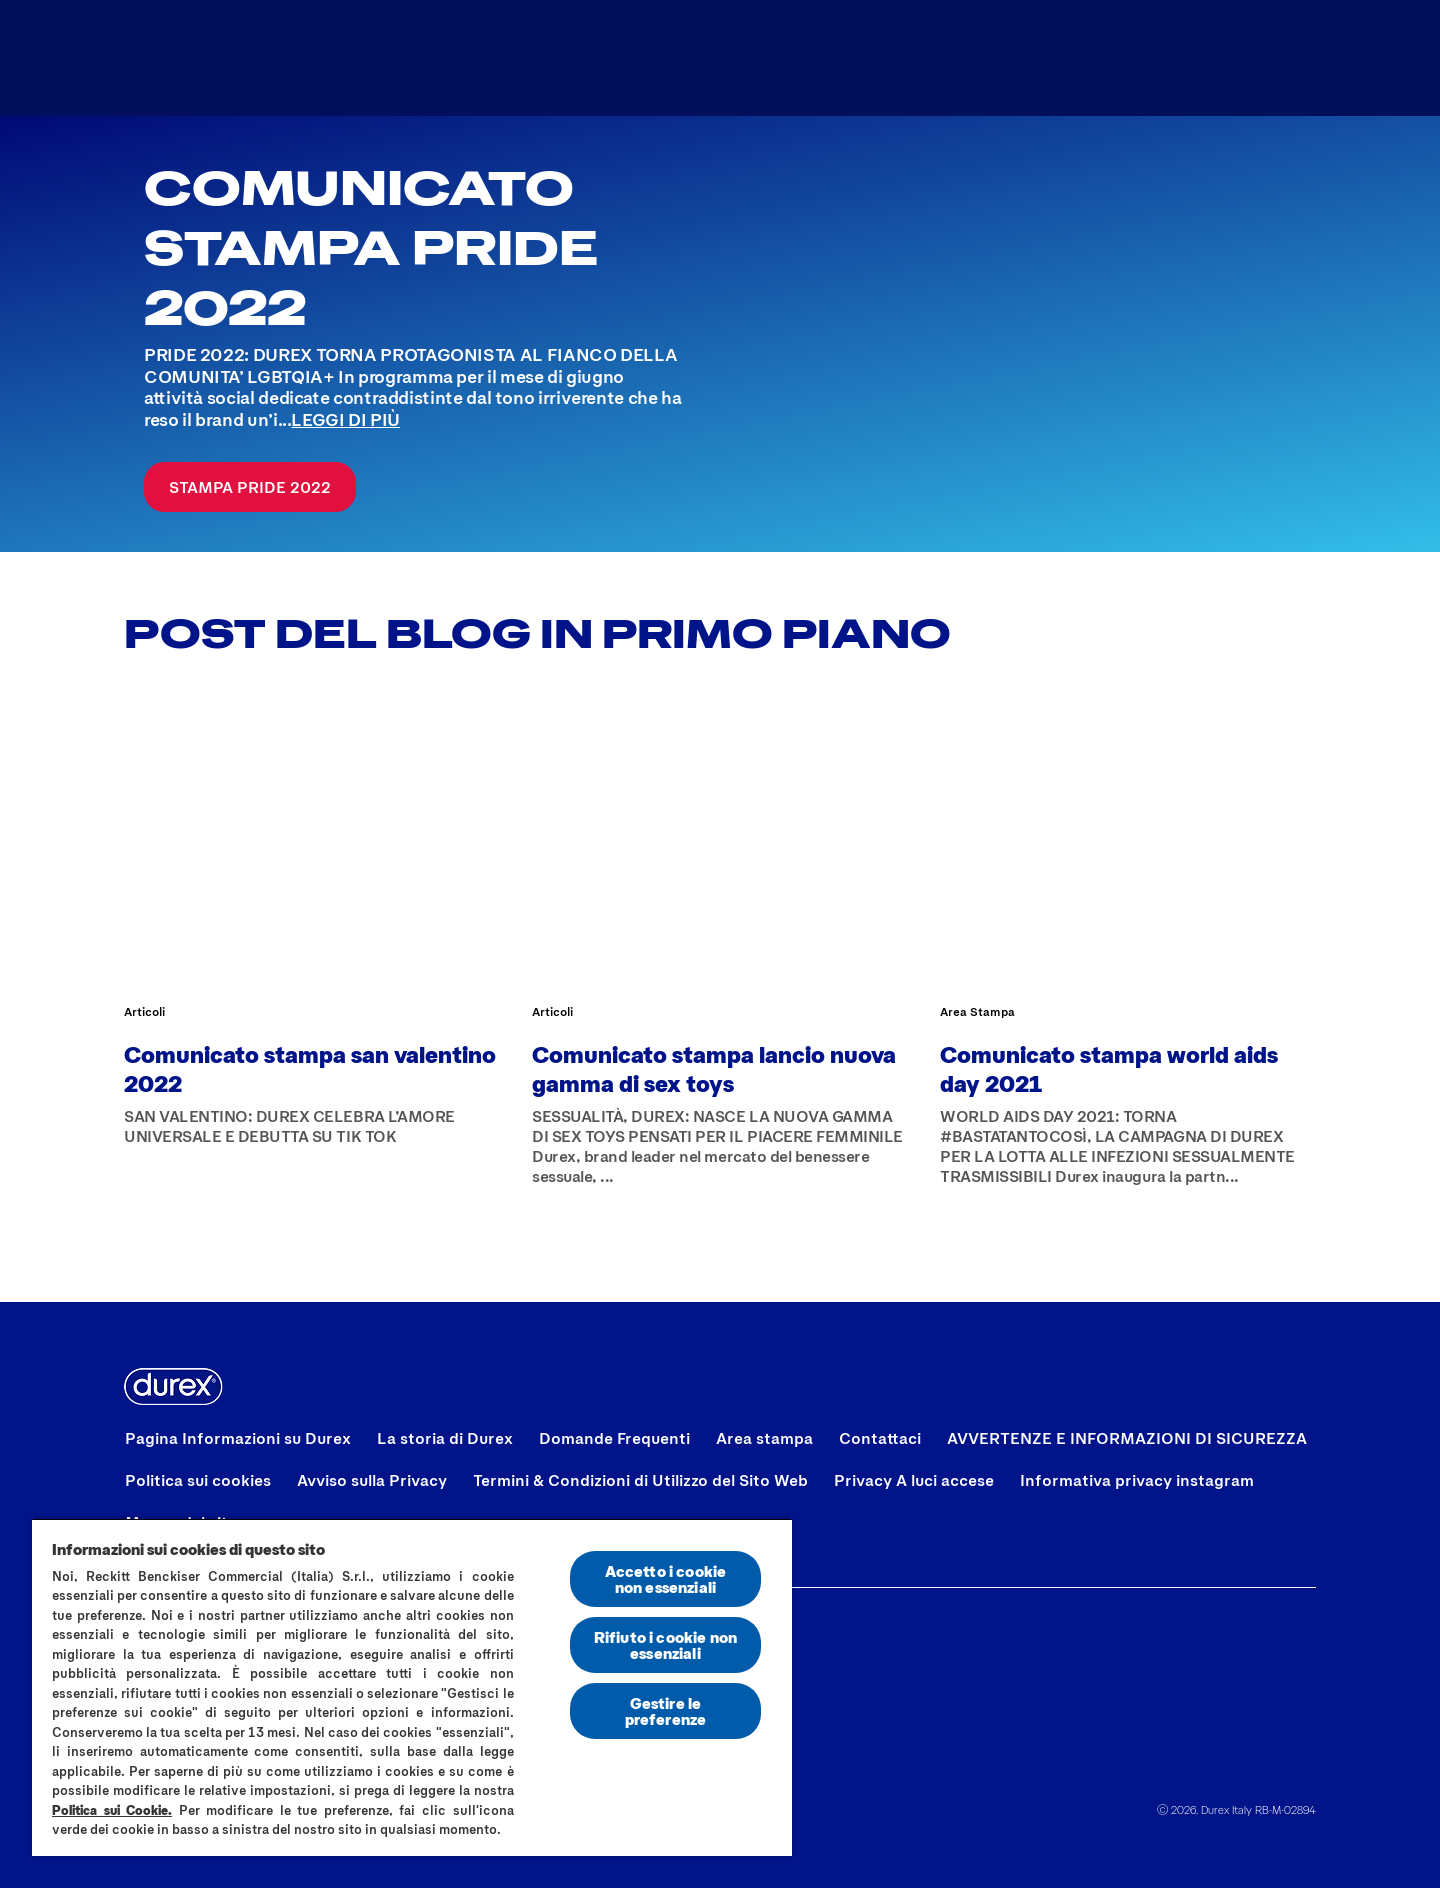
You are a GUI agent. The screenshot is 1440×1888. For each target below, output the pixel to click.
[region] (412, 1687)
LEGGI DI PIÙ (345, 419)
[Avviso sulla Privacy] (372, 1480)
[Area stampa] (764, 1438)
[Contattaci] (880, 1438)
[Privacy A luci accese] (914, 1480)
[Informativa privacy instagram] (1137, 1480)
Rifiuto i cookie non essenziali (665, 1644)
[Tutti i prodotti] (399, 58)
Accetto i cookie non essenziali (666, 1578)
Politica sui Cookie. (112, 1810)
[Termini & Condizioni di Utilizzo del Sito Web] (640, 1480)
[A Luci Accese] (600, 58)
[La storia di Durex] (445, 1438)
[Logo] (191, 58)
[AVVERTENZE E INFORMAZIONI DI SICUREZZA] (1127, 1438)
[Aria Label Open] (1278, 58)
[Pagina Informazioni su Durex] (238, 1438)
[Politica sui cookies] (198, 1480)
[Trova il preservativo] (826, 58)
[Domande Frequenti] (614, 1438)
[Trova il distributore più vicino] (1113, 58)
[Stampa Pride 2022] (250, 487)
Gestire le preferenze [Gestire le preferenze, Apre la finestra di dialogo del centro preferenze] (666, 1710)
